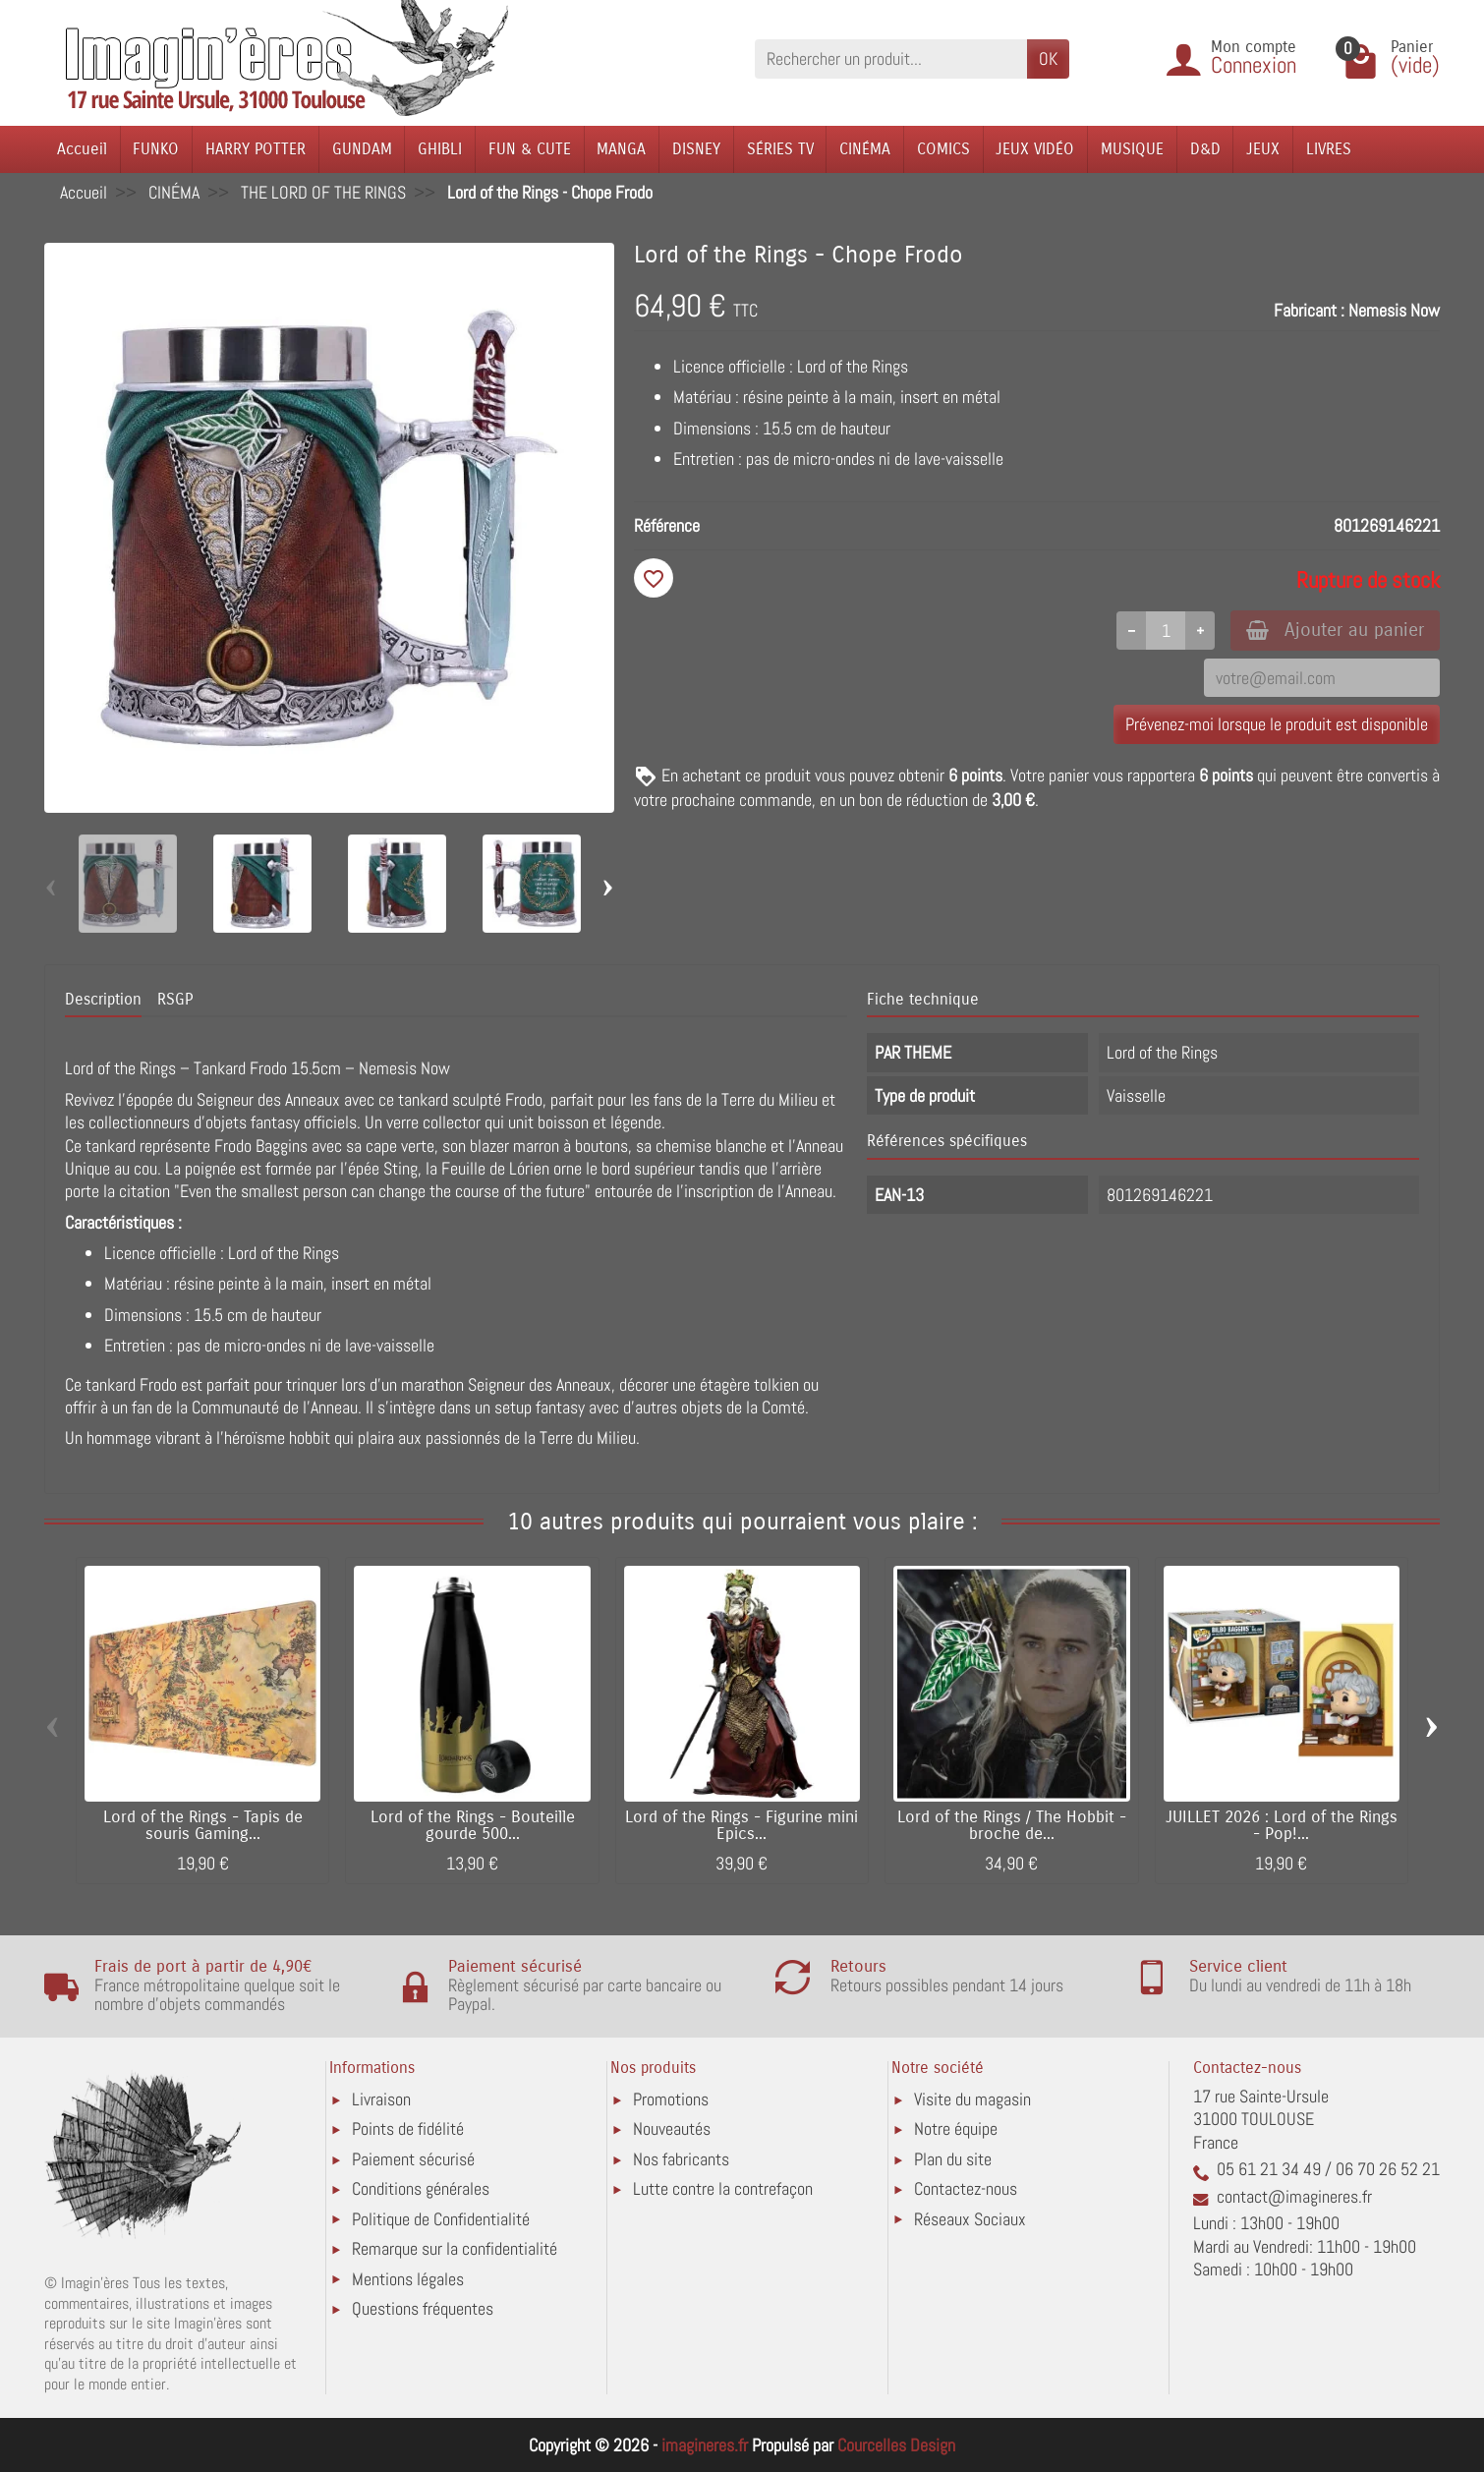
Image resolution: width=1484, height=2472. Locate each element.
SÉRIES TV (780, 149)
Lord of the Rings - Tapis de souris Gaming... (203, 1826)
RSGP (175, 999)
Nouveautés (672, 2128)
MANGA (621, 149)
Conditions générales (420, 2188)
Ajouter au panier (1335, 629)
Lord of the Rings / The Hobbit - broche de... (1011, 1826)
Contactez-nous (965, 2188)
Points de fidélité (408, 2128)
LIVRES (1328, 149)
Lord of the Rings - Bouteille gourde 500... (473, 1826)
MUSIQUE (1132, 149)
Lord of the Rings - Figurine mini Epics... (741, 1826)
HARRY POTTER (255, 149)
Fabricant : (1309, 310)
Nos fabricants (681, 2159)
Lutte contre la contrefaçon (723, 2188)
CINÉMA (864, 149)
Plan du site (953, 2159)
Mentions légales (408, 2279)
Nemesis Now (1394, 310)
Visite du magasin (972, 2099)
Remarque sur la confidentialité (454, 2248)
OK (1048, 58)
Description (103, 999)
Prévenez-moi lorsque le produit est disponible (1276, 724)
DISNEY (696, 149)
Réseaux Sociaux (970, 2219)
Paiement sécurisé (413, 2159)
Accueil (82, 149)
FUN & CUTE (529, 149)
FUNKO (156, 149)
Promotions (671, 2099)
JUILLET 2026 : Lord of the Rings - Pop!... (1282, 1826)
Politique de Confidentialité (441, 2219)
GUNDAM (362, 149)
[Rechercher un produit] (891, 58)
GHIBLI (440, 149)
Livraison (381, 2099)
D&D (1205, 149)
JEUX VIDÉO (1035, 149)
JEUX (1263, 149)
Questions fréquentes (422, 2308)
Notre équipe (956, 2128)
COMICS (943, 149)
